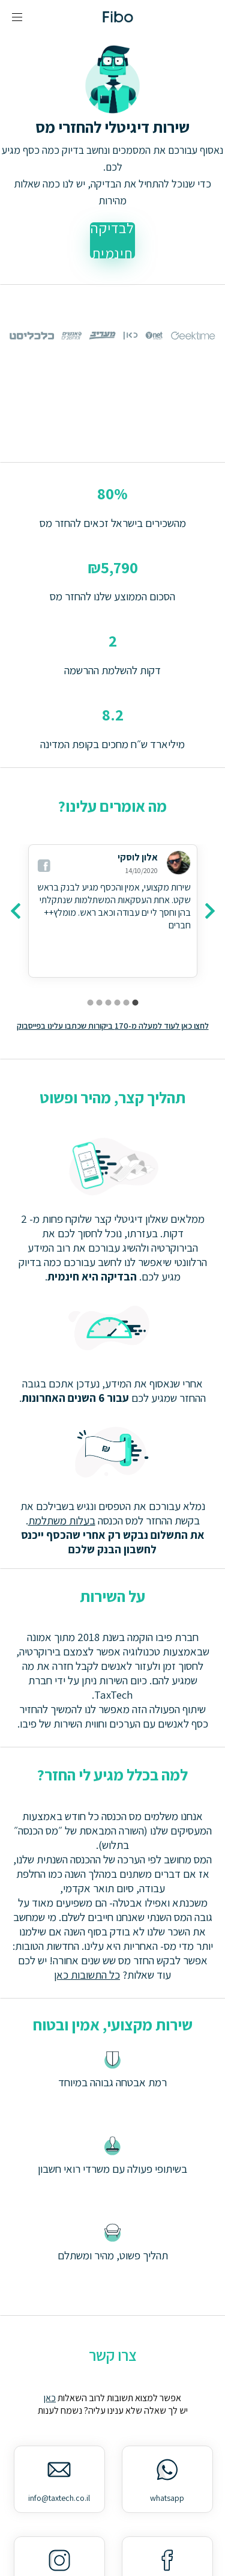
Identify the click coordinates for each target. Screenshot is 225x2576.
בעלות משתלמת (61, 1520)
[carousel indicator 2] (126, 1002)
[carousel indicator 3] (117, 1002)
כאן (50, 2398)
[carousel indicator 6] (90, 1002)
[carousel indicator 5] (99, 1002)
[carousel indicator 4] (108, 1002)
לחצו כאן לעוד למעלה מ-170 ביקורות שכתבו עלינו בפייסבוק (113, 1025)
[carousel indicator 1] (135, 1002)
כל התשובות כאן (87, 1974)
